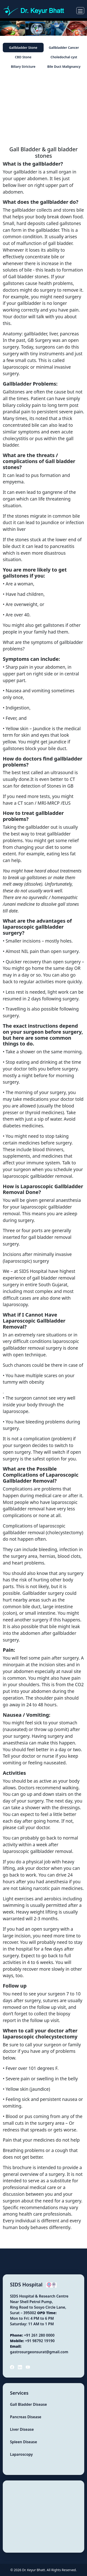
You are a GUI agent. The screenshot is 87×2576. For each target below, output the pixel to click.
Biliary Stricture (23, 66)
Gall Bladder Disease (28, 2404)
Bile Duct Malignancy (64, 66)
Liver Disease (22, 2429)
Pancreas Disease (25, 2416)
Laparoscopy (21, 2454)
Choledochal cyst (64, 57)
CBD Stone (23, 57)
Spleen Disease (23, 2441)
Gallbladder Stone (23, 47)
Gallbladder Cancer (64, 47)
